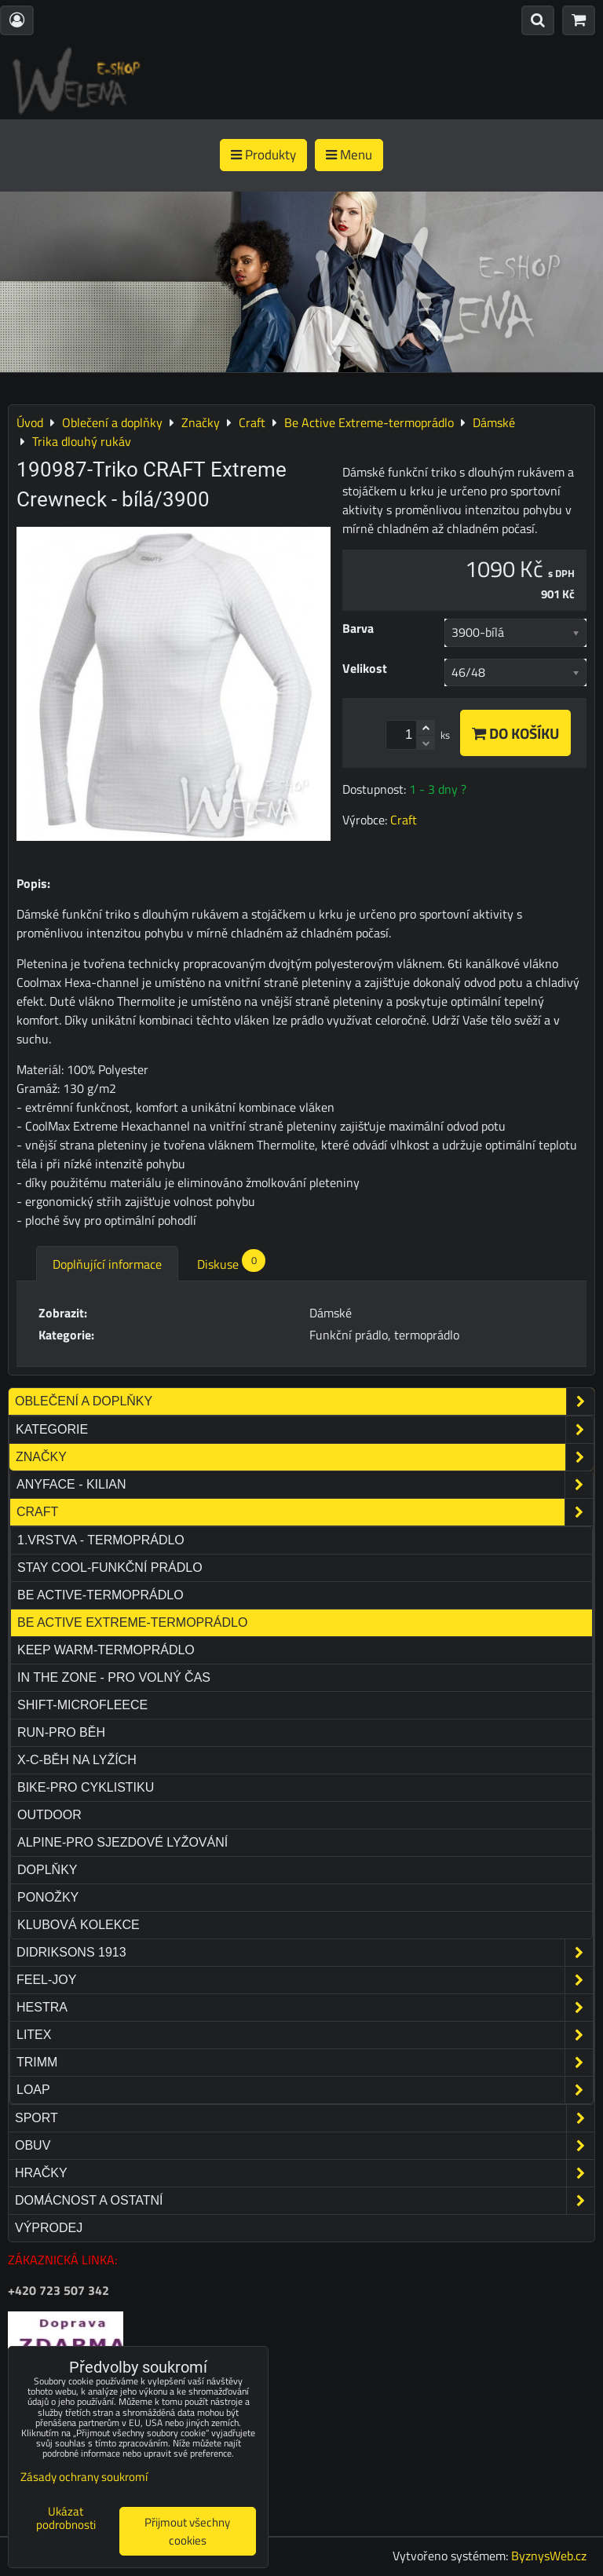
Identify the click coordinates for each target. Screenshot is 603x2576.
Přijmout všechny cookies (187, 2531)
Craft (304, 1512)
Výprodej (48, 2227)
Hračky (304, 2173)
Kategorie (305, 1429)
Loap (304, 2090)
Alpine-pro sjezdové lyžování (122, 1842)
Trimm (304, 2062)
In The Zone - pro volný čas (113, 1677)
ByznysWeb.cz (549, 2555)
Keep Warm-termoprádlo (106, 1650)
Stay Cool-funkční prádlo (110, 1567)
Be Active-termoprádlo (100, 1595)
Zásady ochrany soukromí (84, 2477)
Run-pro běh (61, 1732)
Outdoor (49, 1814)
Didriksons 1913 (304, 1952)
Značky (305, 1457)
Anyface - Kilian (304, 1484)
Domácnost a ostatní (304, 2200)
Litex (304, 2035)
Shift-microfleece (82, 1705)
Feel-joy (304, 1980)
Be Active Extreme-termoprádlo (132, 1622)
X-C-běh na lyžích (77, 1760)
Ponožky (48, 1897)
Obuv (304, 2145)
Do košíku (515, 733)
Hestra (304, 2007)
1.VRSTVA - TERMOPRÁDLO (101, 1540)
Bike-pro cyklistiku (85, 1787)
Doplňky (47, 1869)
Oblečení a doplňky (304, 1401)
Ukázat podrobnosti (66, 2518)
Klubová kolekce (78, 1924)
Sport (304, 2118)
